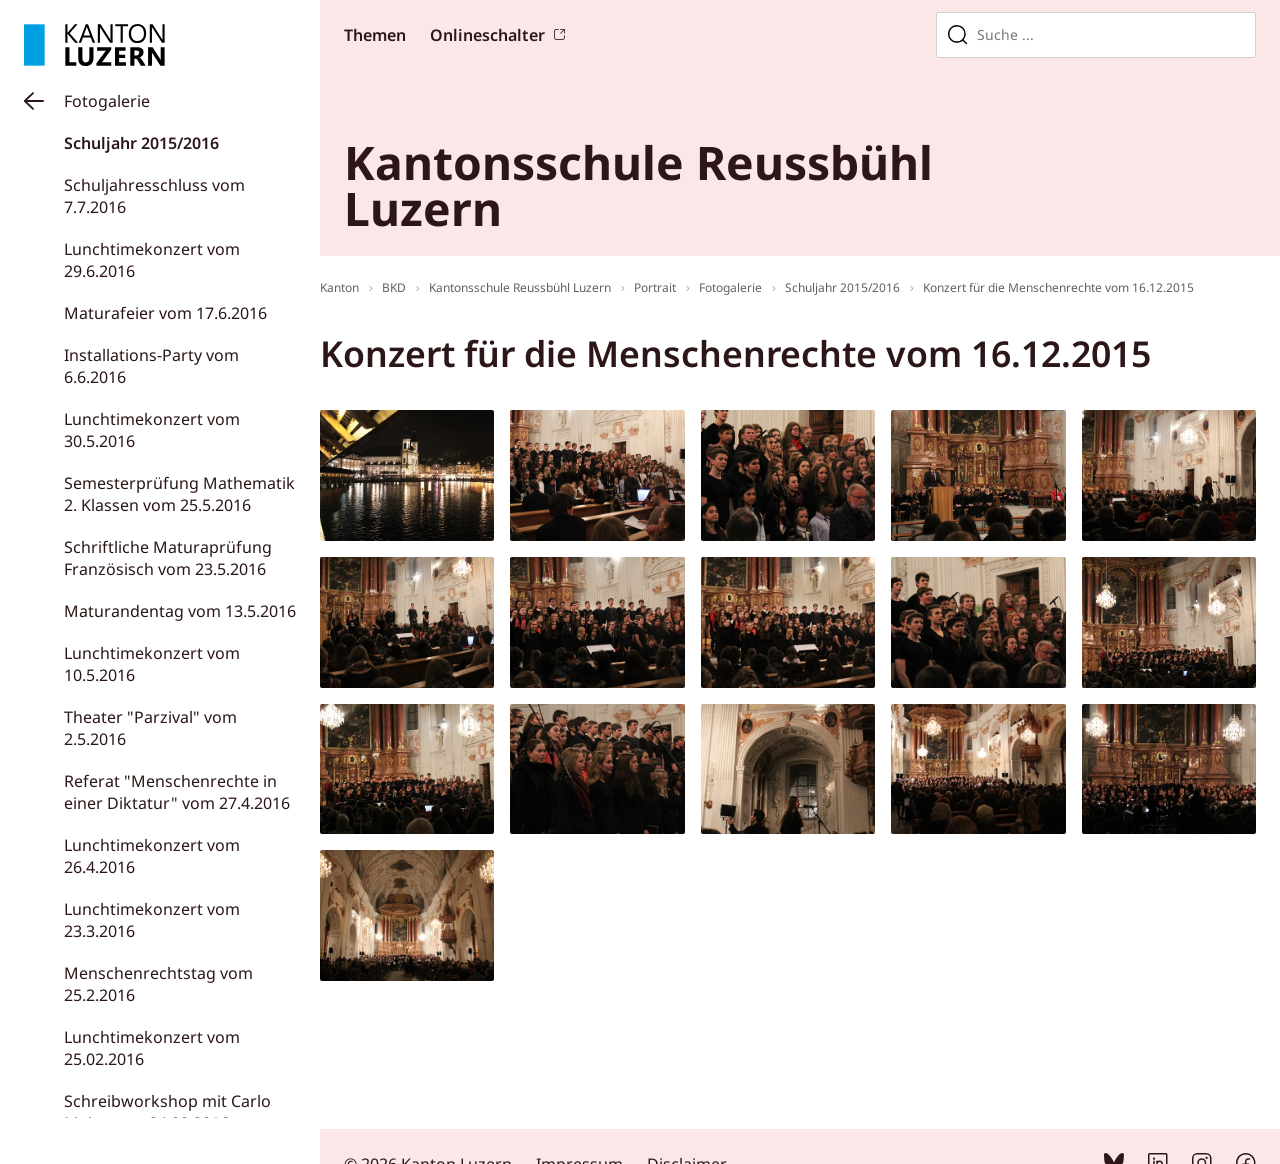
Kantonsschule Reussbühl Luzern (520, 287)
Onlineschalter (487, 35)
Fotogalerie (107, 101)
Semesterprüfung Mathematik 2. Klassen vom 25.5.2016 (179, 494)
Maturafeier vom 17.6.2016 (165, 313)
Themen (375, 35)
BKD (394, 287)
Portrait (655, 287)
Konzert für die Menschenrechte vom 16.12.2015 (1058, 287)
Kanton (339, 287)
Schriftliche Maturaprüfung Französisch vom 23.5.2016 (168, 558)
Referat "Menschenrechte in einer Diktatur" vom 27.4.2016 (177, 792)
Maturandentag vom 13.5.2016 (180, 611)
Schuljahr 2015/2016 (141, 143)
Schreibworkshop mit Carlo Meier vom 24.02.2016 (167, 1112)
